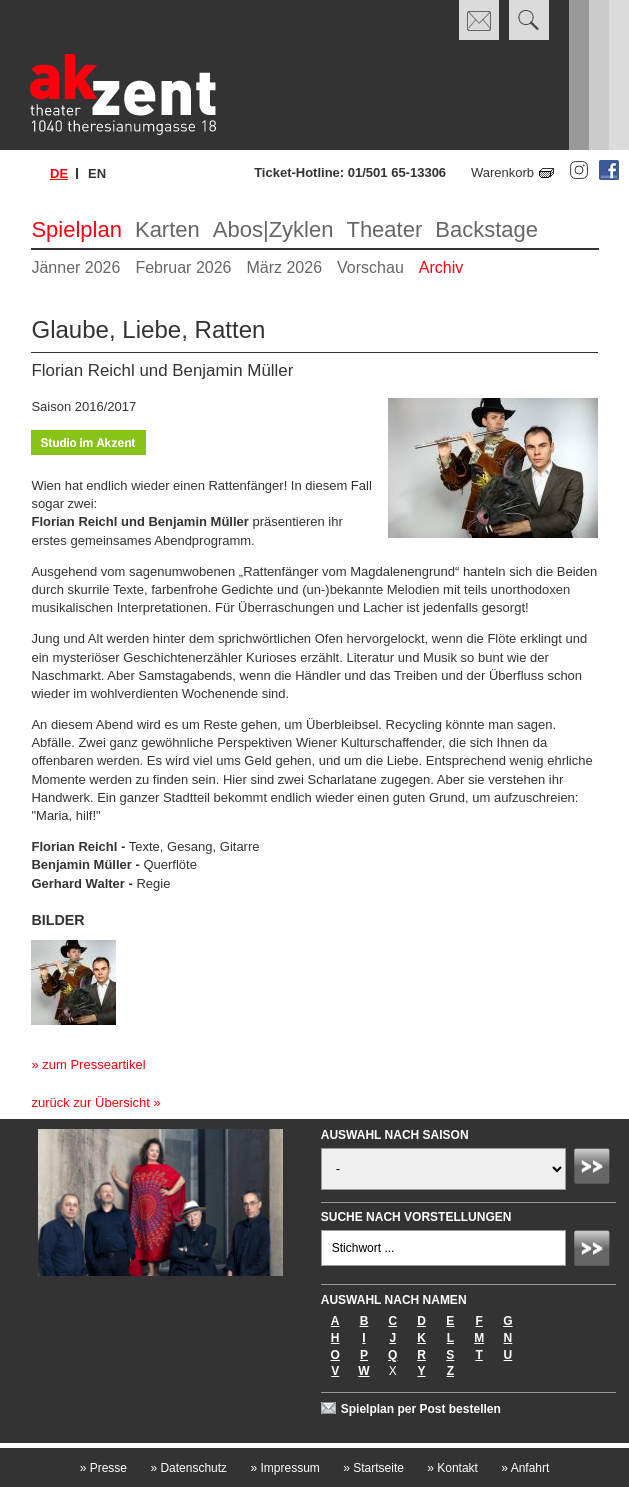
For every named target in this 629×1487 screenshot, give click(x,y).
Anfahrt (525, 1468)
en (97, 173)
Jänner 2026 (75, 267)
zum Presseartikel (93, 1064)
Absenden (595, 1169)
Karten (167, 229)
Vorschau (370, 267)
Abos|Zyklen (273, 229)
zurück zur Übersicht (90, 1102)
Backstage (486, 229)
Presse (103, 1468)
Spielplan (76, 229)
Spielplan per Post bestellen (421, 1409)
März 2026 (284, 267)
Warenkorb (502, 172)
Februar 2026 (183, 267)
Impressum (284, 1468)
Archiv (441, 267)
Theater (384, 229)
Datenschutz (188, 1468)
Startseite (373, 1468)
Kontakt (452, 1468)
